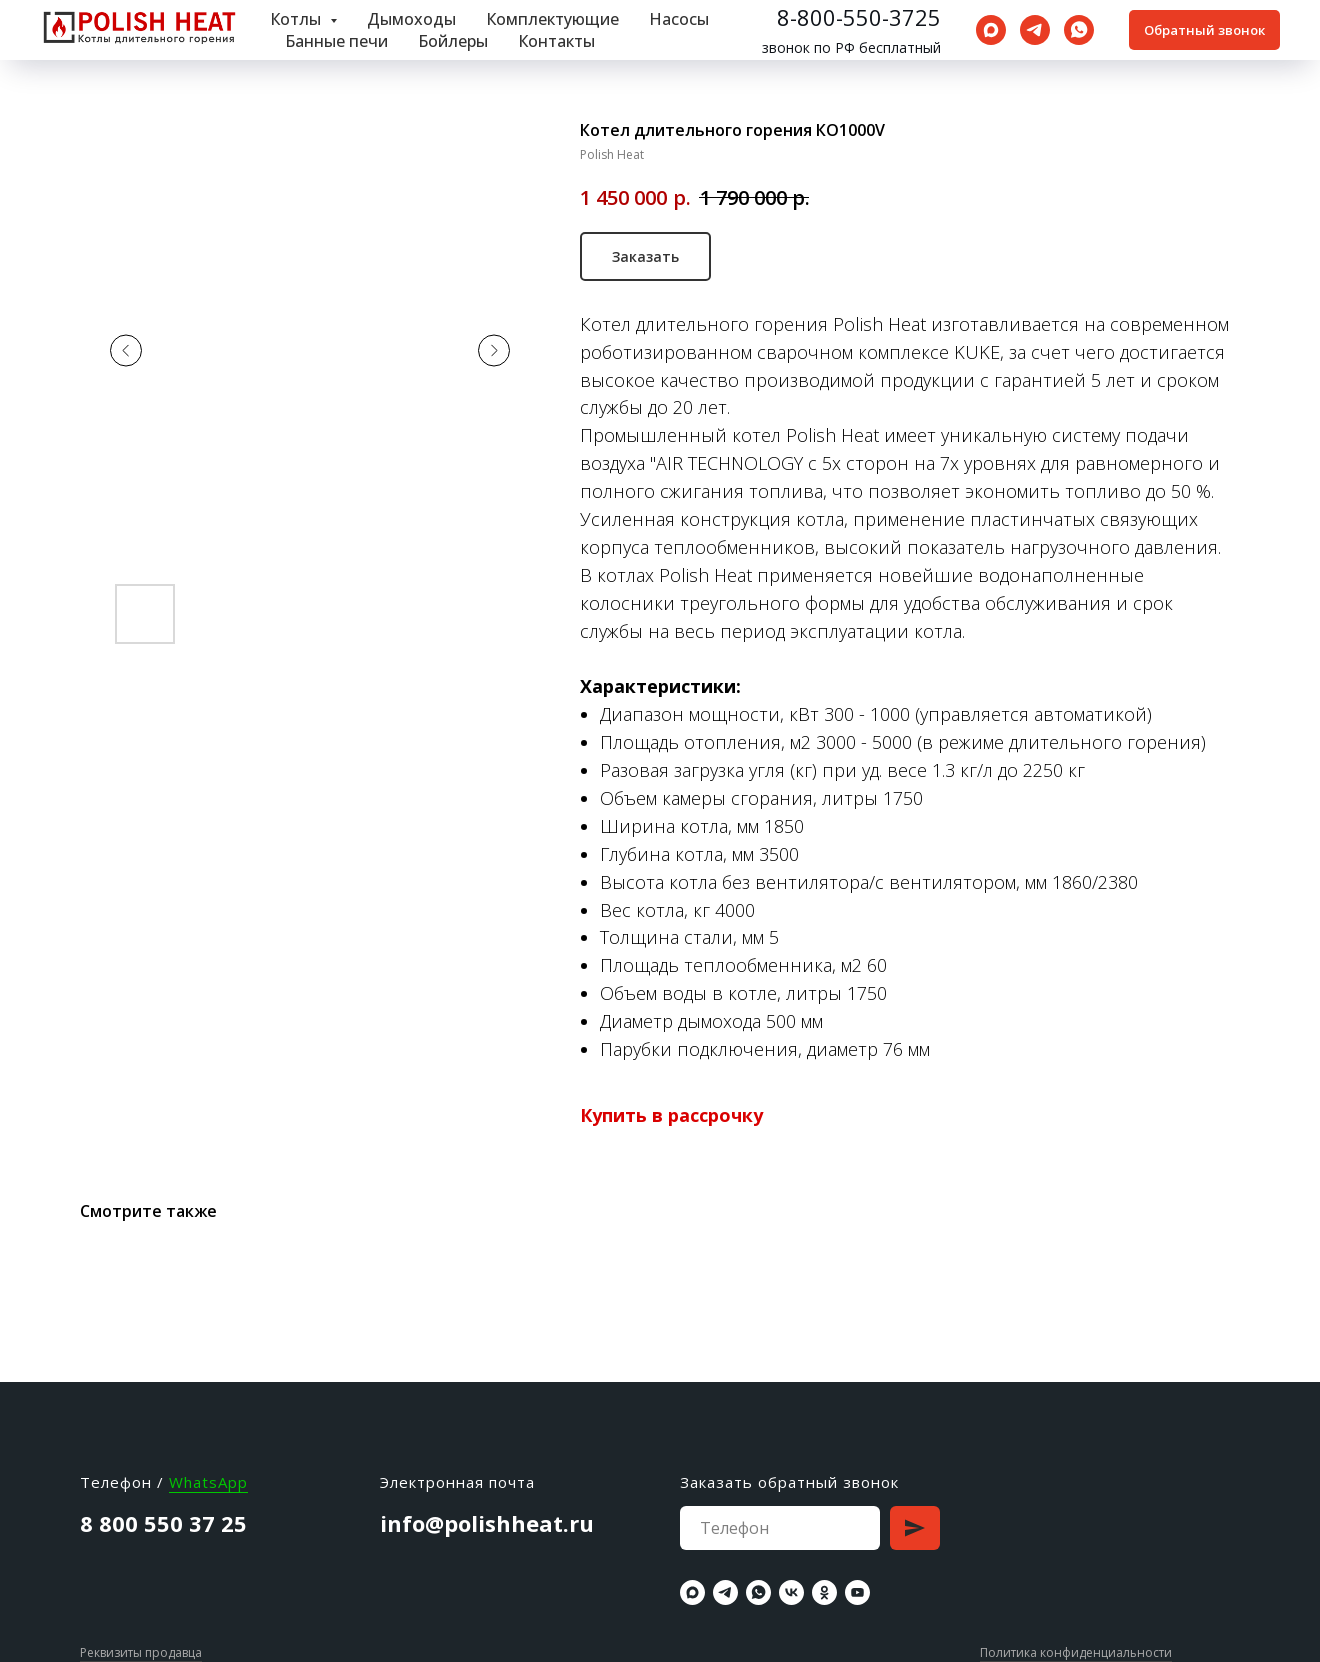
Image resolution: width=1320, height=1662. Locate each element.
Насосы (679, 19)
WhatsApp (208, 1482)
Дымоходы (411, 19)
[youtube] (857, 1592)
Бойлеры (453, 41)
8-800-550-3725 (859, 17)
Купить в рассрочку (671, 1115)
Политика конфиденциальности (1076, 1652)
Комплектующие (552, 19)
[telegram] (1035, 30)
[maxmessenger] (991, 30)
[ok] (824, 1592)
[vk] (791, 1592)
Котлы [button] (297, 19)
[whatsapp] (1079, 30)
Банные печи (336, 41)
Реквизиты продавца (141, 1652)
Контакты (556, 41)
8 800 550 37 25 (163, 1523)
